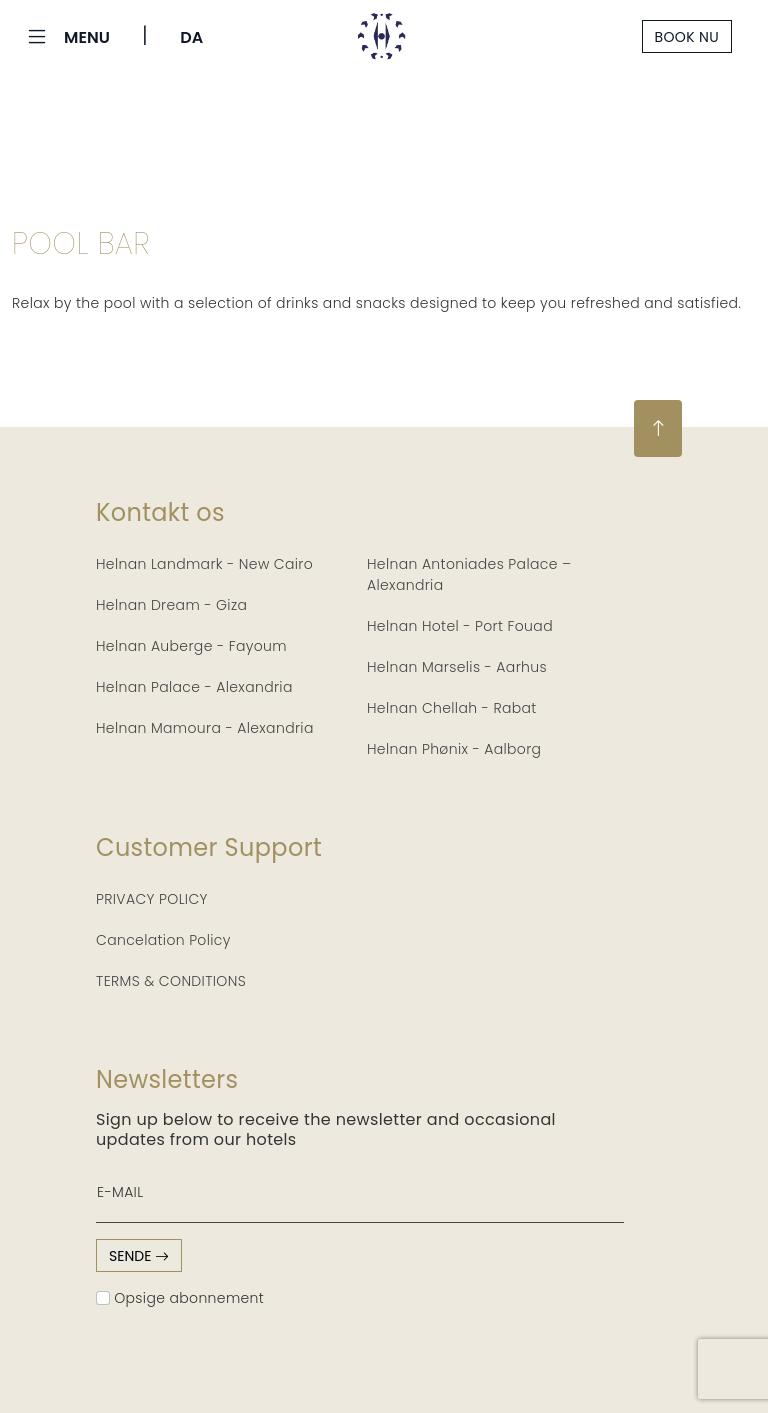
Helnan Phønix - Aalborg (454, 749)
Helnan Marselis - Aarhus (457, 667)
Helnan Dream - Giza (171, 605)
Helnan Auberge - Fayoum (191, 646)
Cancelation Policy (163, 940)
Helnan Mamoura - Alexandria (205, 728)
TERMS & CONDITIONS (171, 981)
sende (139, 1256)
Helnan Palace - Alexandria (194, 687)
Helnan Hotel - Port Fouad (460, 626)
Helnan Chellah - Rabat (452, 708)
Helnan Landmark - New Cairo (204, 564)
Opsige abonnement (180, 1298)
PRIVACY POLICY (152, 899)
